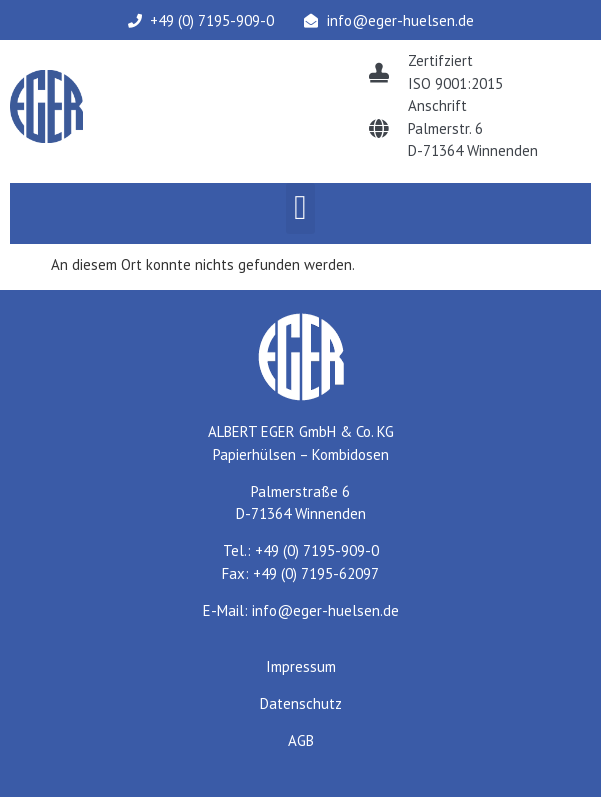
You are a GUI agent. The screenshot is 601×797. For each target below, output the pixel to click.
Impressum (301, 666)
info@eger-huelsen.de (325, 610)
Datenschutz (301, 703)
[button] (300, 208)
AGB (301, 740)
